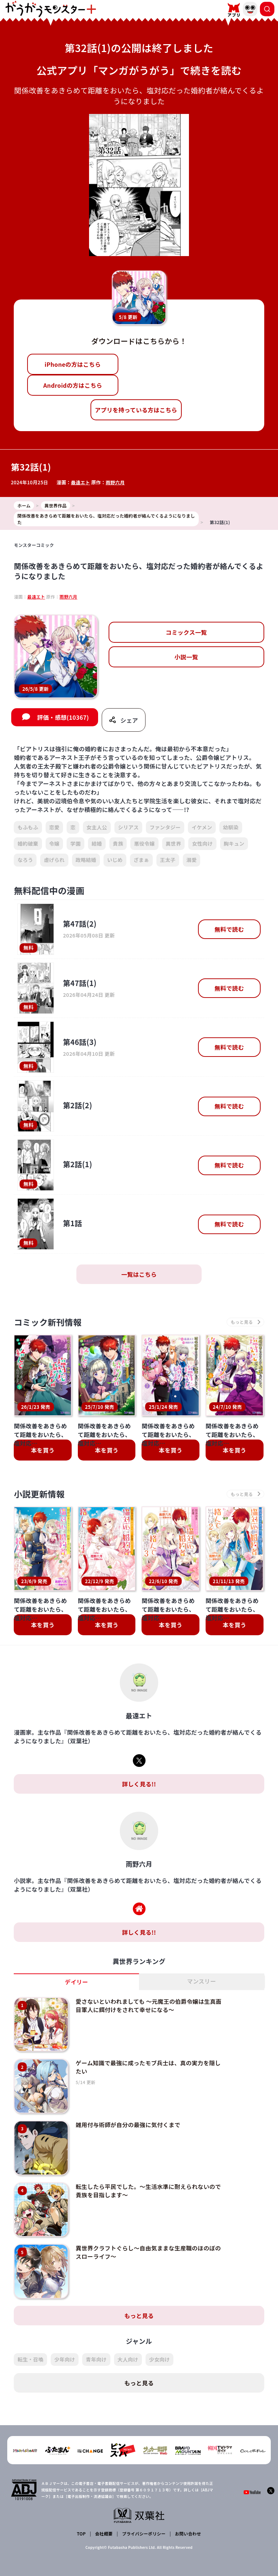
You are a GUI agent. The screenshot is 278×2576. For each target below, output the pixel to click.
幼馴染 (231, 828)
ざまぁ (141, 860)
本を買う (43, 1451)
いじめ (115, 860)
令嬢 (54, 844)
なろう (25, 860)
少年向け (64, 2342)
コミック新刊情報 (49, 1323)
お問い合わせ (187, 2516)
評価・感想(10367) (63, 718)
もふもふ (27, 828)
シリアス (128, 828)
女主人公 (97, 828)
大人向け (128, 2342)
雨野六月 (115, 482)
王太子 (168, 860)
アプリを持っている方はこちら (136, 409)
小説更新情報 (40, 1495)
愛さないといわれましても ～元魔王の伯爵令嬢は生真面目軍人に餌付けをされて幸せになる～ (146, 2007)
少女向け (159, 2342)
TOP (81, 2516)
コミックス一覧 (186, 632)
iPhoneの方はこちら (73, 364)
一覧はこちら (139, 1275)
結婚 (97, 844)
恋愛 (54, 828)
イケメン (201, 828)
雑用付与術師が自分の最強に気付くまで (125, 2119)
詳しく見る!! (139, 1785)
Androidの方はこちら (72, 385)
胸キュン (234, 844)
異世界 (173, 844)
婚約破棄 (27, 844)
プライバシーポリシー (143, 2516)
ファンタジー (165, 828)
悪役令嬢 (144, 844)
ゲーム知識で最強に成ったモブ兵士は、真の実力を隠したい (146, 2065)
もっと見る (139, 2299)
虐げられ (54, 860)
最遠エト (80, 482)
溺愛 (191, 860)
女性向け (202, 844)
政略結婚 (86, 860)
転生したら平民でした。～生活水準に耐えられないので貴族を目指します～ (146, 2181)
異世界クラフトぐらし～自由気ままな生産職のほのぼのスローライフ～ (146, 2239)
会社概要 (104, 2516)
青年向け (96, 2342)
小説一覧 (186, 656)
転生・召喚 (30, 2342)
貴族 (118, 844)
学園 (75, 844)
